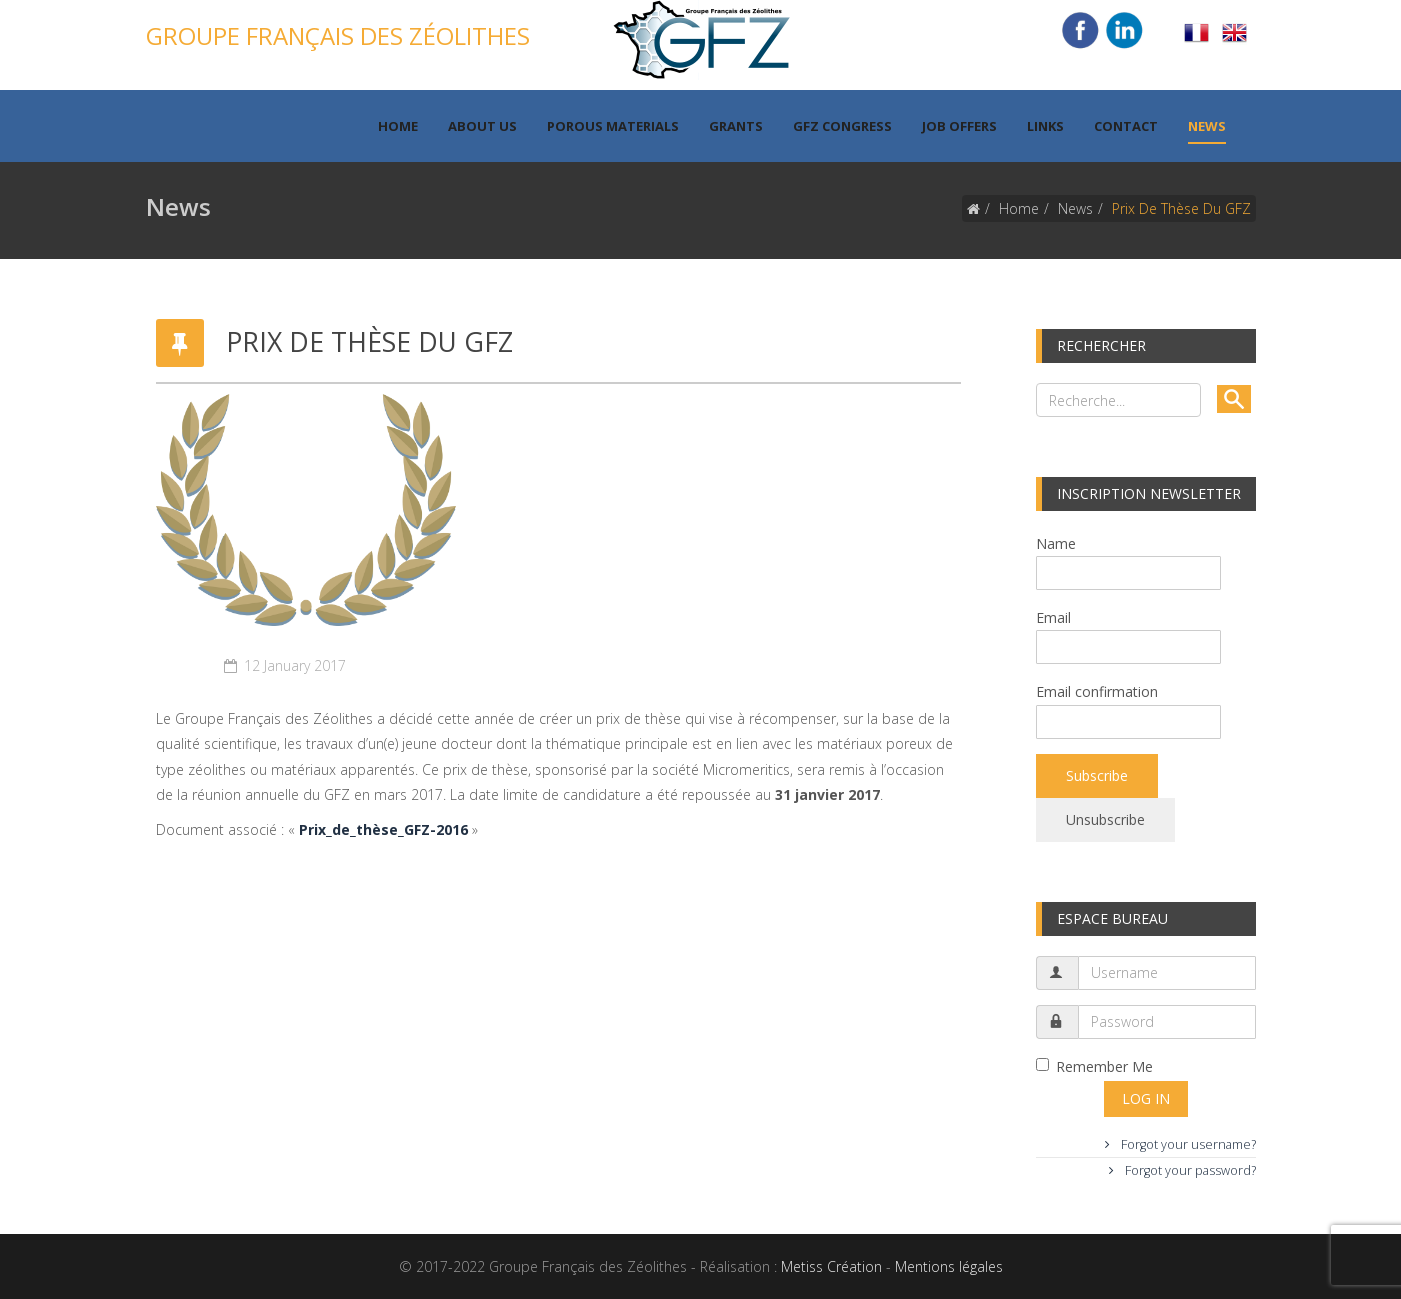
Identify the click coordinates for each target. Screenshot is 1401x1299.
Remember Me (1094, 1066)
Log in (1146, 1098)
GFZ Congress (842, 126)
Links (1045, 126)
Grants (736, 126)
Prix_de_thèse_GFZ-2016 (383, 829)
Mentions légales (949, 1266)
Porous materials (613, 126)
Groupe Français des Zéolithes (338, 35)
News (1207, 126)
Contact (1126, 126)
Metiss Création (831, 1266)
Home (398, 126)
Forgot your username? (1187, 1144)
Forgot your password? (1189, 1170)
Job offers (959, 126)
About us (482, 126)
